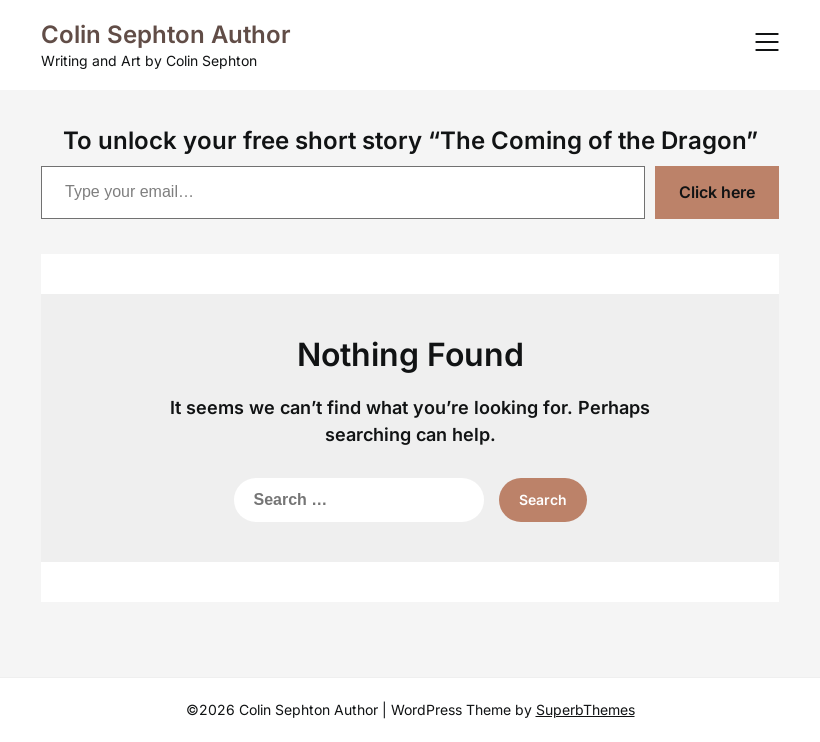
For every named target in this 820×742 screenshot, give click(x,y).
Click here (717, 192)
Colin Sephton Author (166, 34)
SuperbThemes (585, 709)
